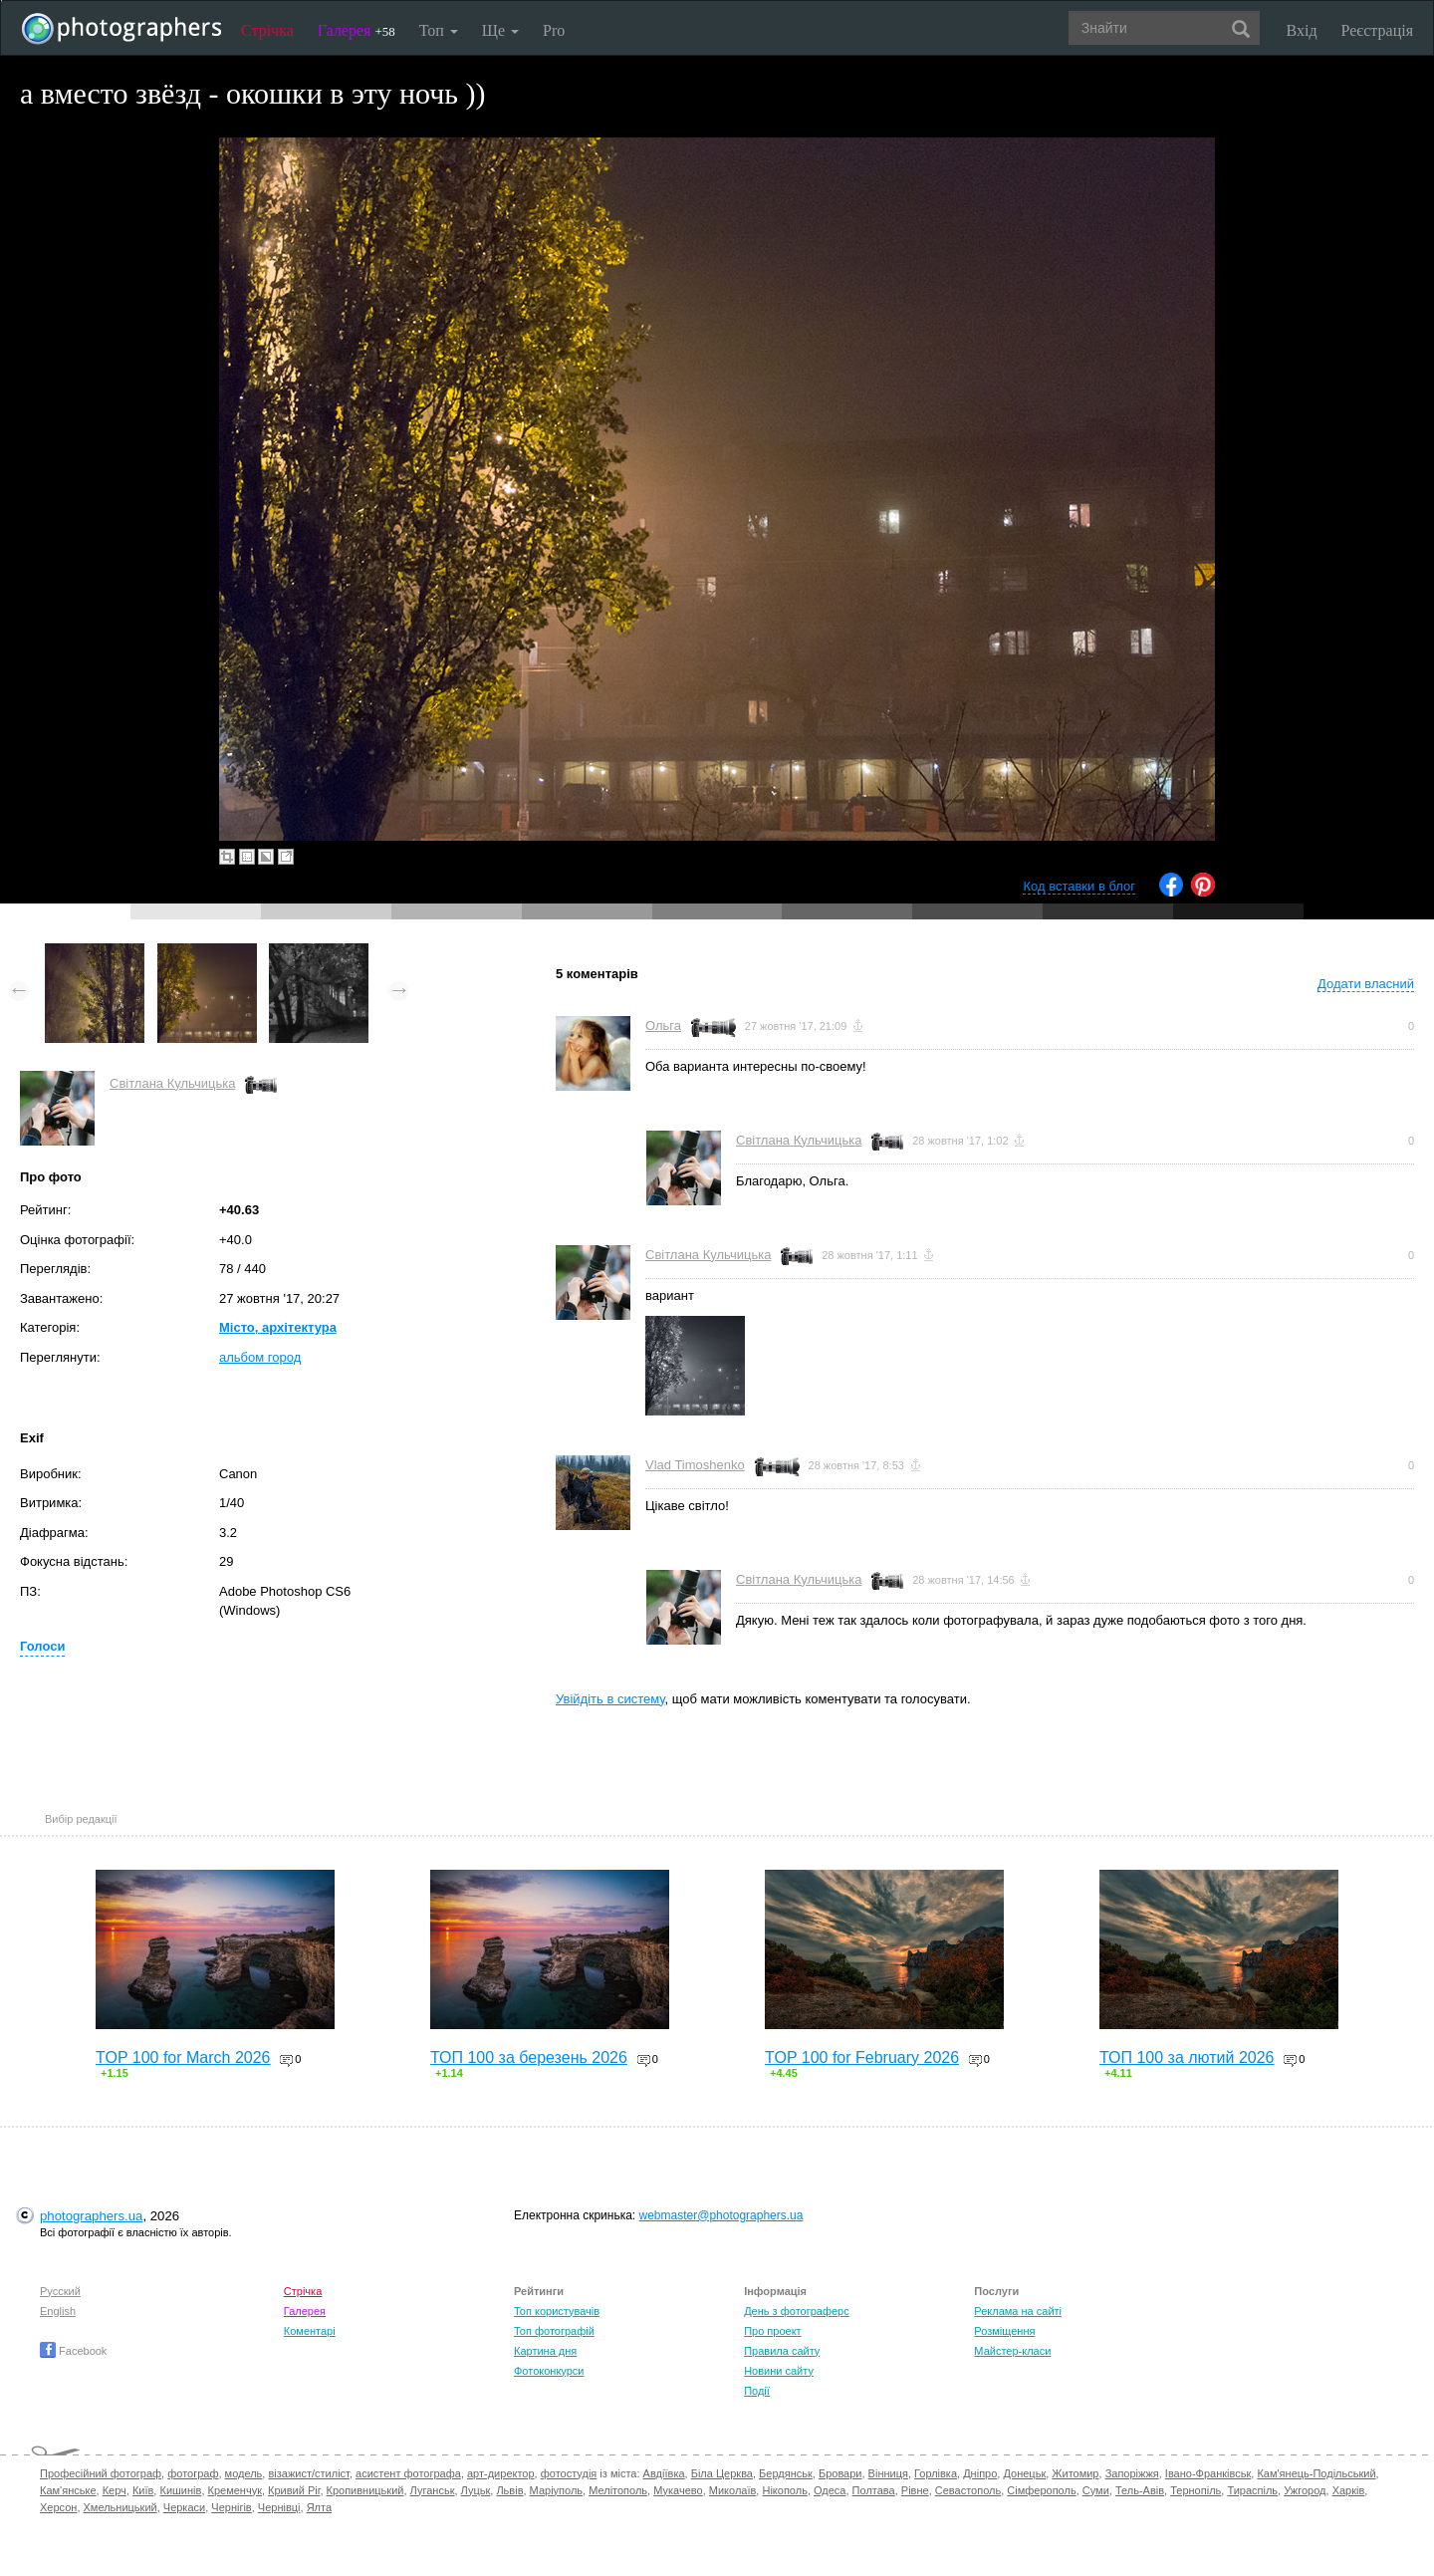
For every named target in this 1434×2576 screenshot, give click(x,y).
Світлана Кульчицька (172, 1083)
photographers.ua (91, 2215)
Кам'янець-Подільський (1316, 2473)
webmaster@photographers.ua (721, 2215)
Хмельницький (120, 2507)
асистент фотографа (408, 2473)
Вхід (1302, 30)
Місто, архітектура (278, 1327)
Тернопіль (1195, 2490)
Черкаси (184, 2507)
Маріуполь (556, 2490)
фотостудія (569, 2473)
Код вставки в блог (1079, 886)
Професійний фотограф (100, 2473)
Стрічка (267, 30)
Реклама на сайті (1018, 2311)
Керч (114, 2490)
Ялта (319, 2507)
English (58, 2311)
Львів (509, 2490)
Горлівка (935, 2473)
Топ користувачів (556, 2311)
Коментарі (310, 2331)
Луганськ (432, 2490)
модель (244, 2473)
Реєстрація (1377, 30)
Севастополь (968, 2490)
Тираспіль (1252, 2490)
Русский (60, 2291)
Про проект (772, 2331)
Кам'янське (68, 2490)
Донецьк (1024, 2473)
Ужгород (1304, 2490)
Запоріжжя (1132, 2473)
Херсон (58, 2507)
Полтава (873, 2490)
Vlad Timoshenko (695, 1464)
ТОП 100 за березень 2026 (528, 2057)
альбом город (260, 1357)
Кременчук (235, 2490)
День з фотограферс (796, 2311)
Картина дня (545, 2351)
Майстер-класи (1012, 2351)
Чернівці (279, 2507)
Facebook (73, 2351)
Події (757, 2391)
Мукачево (677, 2490)
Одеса (829, 2490)
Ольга (663, 1025)
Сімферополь (1041, 2490)
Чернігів (231, 2507)
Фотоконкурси (549, 2371)
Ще (500, 30)
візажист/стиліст (308, 2473)
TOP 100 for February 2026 (862, 2057)
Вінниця (888, 2473)
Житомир (1075, 2473)
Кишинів (180, 2490)
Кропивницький (365, 2490)
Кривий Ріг (294, 2490)
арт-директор (501, 2473)
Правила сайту (782, 2351)
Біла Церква (722, 2473)
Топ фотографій (554, 2331)
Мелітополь (618, 2490)
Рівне (915, 2490)
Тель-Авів (1139, 2490)
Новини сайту (779, 2371)
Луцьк (476, 2490)
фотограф (192, 2473)
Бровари (840, 2473)
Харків (1348, 2490)
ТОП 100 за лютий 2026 (1187, 2057)
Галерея (356, 30)
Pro (554, 30)
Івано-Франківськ (1208, 2473)
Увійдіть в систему (610, 1698)
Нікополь (784, 2490)
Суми (1095, 2490)
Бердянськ (786, 2473)
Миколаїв (733, 2490)
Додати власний (1365, 983)
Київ (142, 2490)
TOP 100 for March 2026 (183, 2057)
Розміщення (1004, 2331)
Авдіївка (664, 2473)
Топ (438, 30)
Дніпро (980, 2473)
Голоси (42, 1646)
